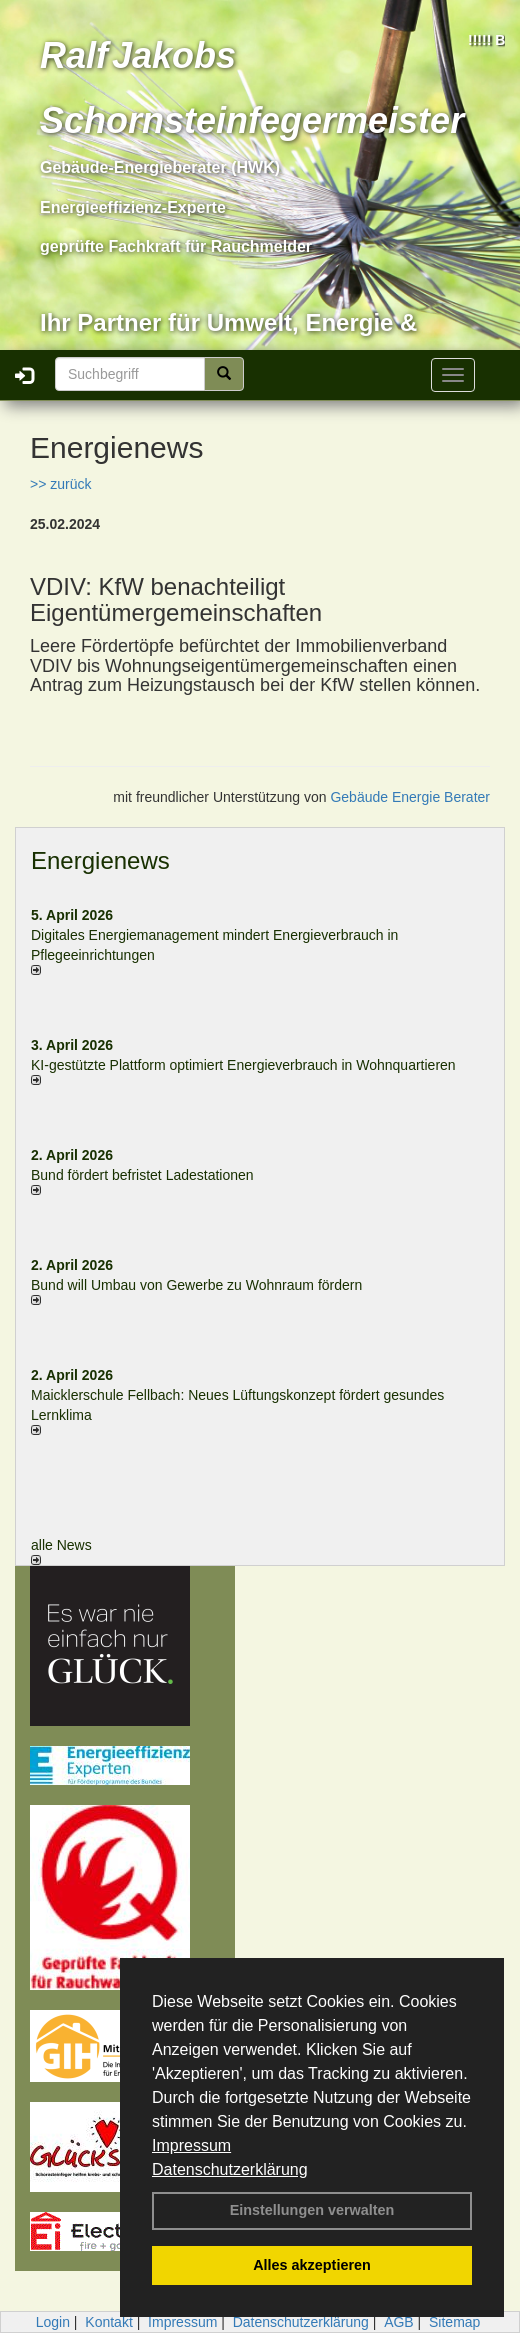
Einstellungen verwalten (312, 2210)
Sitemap (454, 2322)
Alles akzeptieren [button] (312, 2265)
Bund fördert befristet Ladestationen (142, 1175)
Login (53, 2322)
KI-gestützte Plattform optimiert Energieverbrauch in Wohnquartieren (243, 1065)
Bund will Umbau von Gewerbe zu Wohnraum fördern (196, 1285)
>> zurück (60, 484)
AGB (399, 2322)
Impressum (191, 2145)
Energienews (100, 860)
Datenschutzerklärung (230, 2169)
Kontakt (108, 2322)
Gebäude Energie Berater (410, 797)
